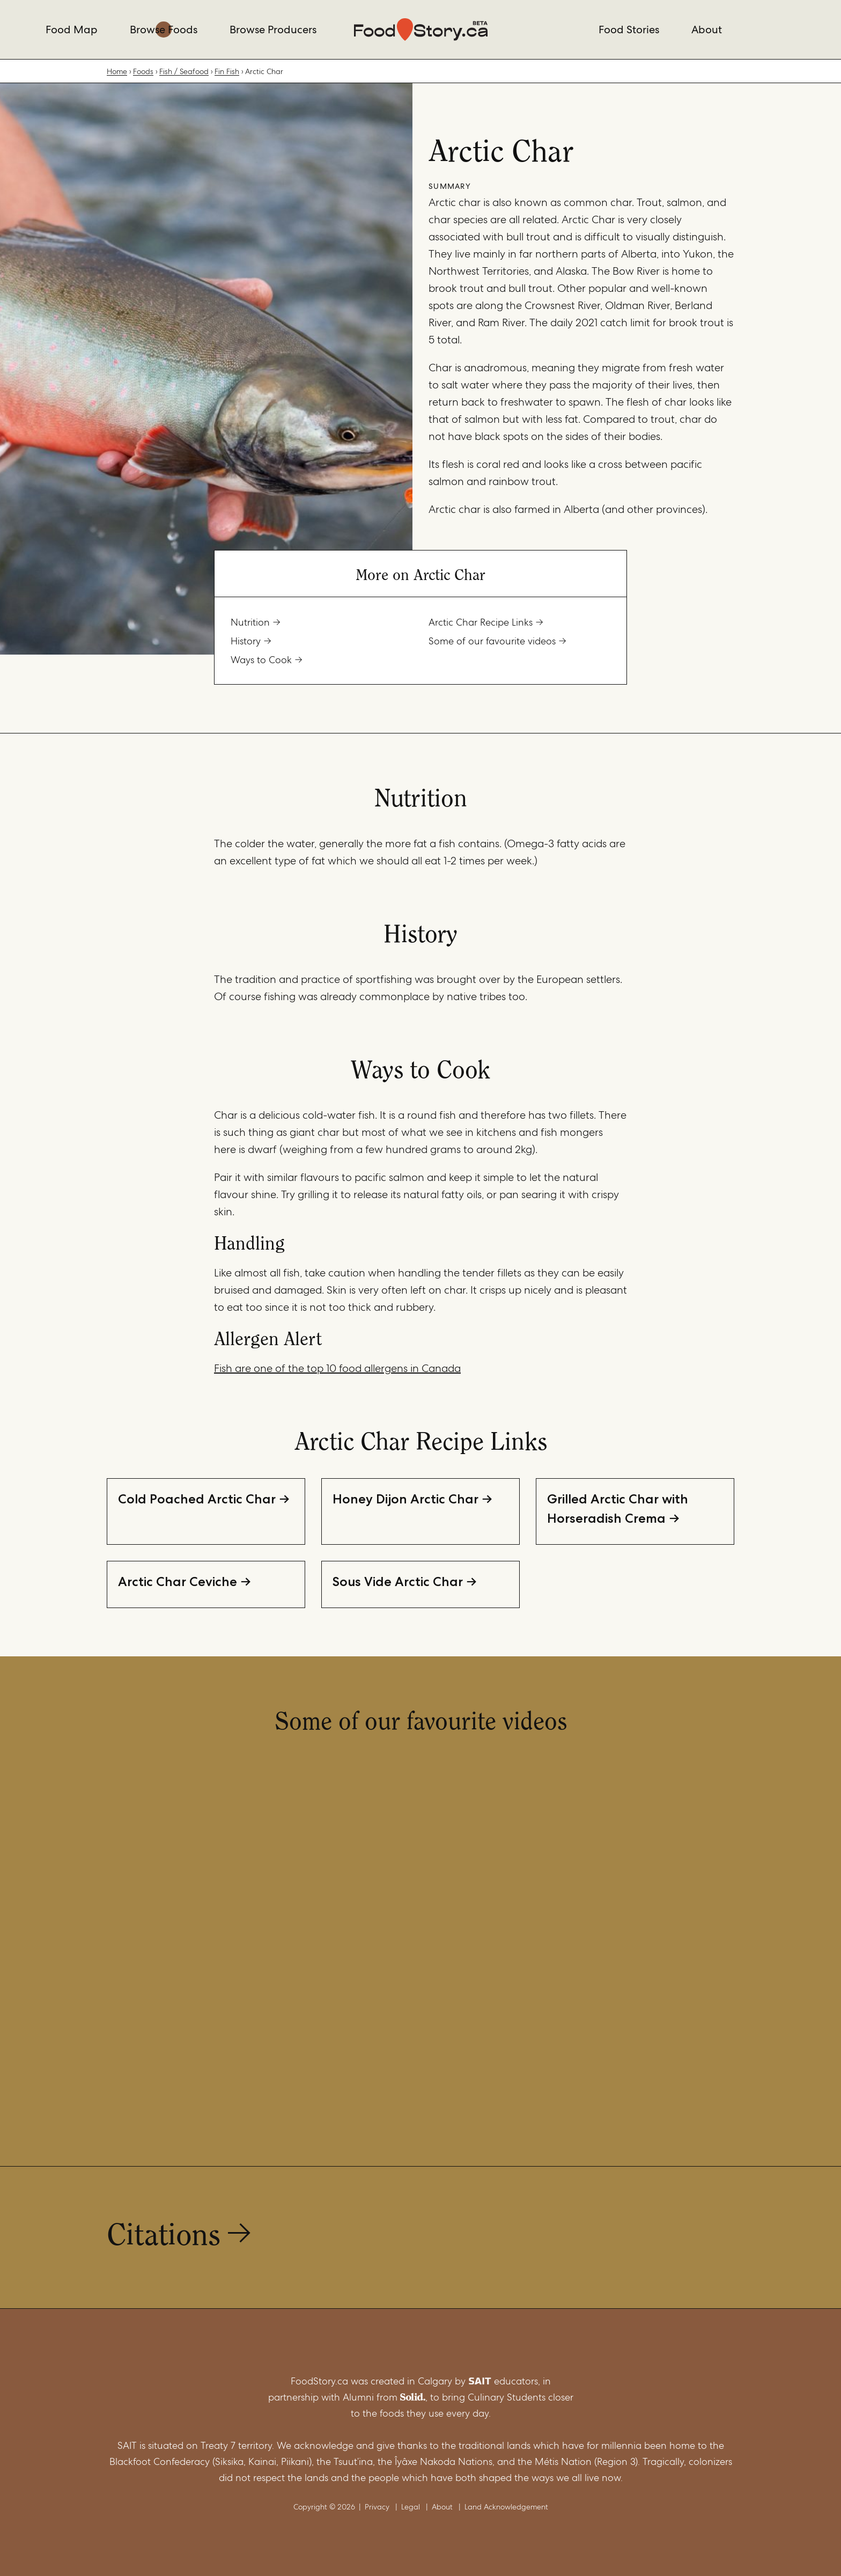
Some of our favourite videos (492, 641)
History (246, 641)
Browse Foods (163, 29)
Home (117, 71)
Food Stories (629, 29)
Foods (143, 71)
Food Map (72, 29)
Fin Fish (227, 71)
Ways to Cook (261, 660)
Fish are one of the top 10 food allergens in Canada (337, 1368)
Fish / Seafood (184, 71)
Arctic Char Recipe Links (481, 622)
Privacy (377, 2507)
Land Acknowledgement (506, 2507)
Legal (410, 2507)
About (706, 29)
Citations (163, 2232)
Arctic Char (264, 71)
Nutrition (250, 622)
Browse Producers (273, 29)
